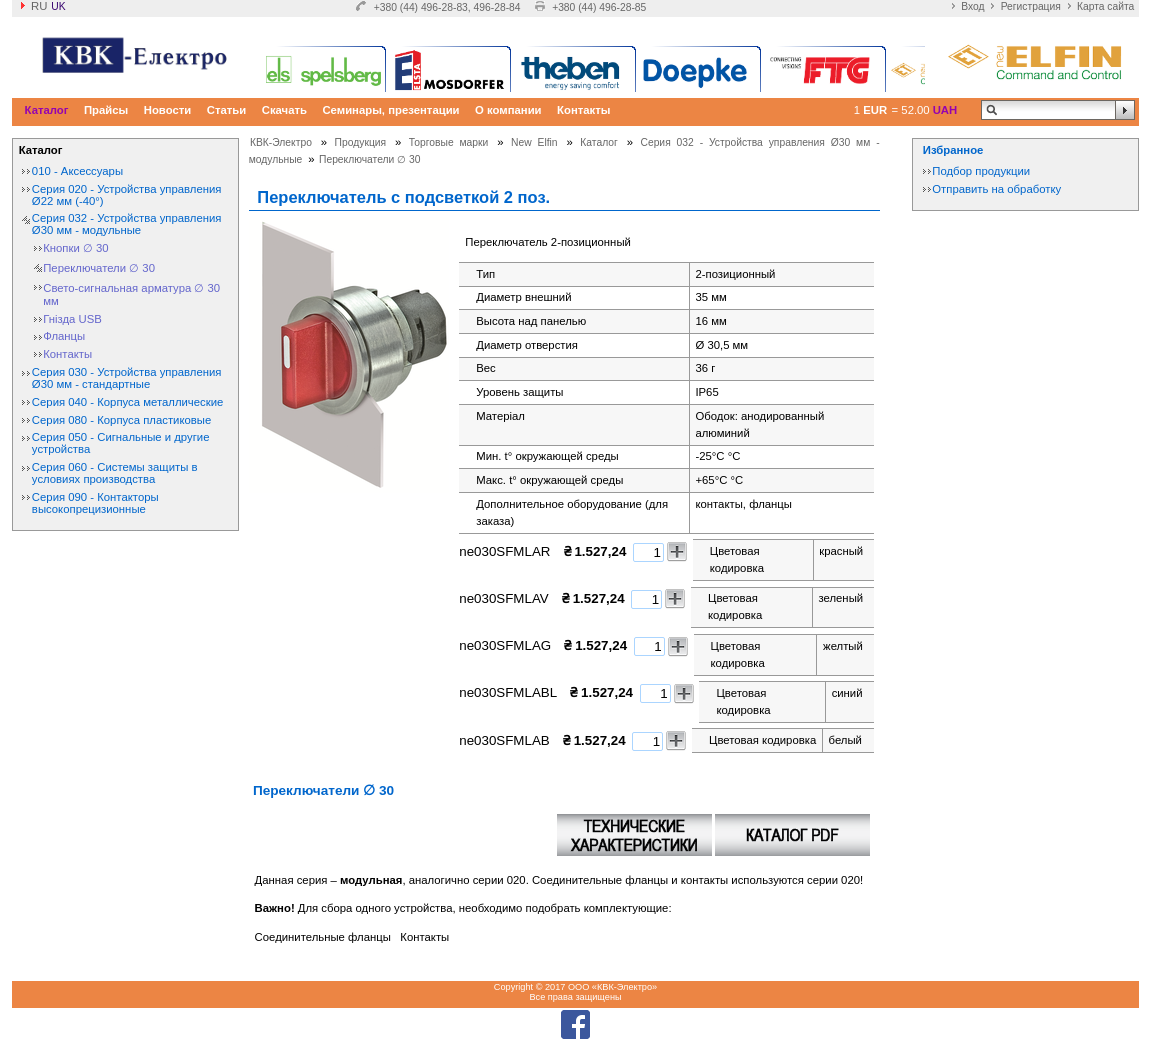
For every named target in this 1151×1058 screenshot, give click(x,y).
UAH (945, 110)
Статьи (227, 110)
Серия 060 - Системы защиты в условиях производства (115, 473)
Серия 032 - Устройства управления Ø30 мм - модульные (127, 224)
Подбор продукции (981, 171)
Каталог (47, 110)
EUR (875, 110)
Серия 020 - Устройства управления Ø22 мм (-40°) (127, 195)
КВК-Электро (281, 142)
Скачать (284, 110)
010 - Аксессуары (77, 171)
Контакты (583, 110)
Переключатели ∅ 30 (99, 268)
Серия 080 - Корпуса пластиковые (121, 420)
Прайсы (106, 110)
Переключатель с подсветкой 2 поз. (403, 197)
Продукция (361, 142)
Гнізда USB (72, 319)
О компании (508, 110)
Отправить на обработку (996, 189)
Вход (972, 6)
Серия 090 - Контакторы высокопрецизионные (95, 503)
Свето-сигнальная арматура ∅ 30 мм (131, 294)
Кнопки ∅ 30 (75, 248)
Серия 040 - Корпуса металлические (127, 402)
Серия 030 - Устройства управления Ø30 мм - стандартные (127, 378)
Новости (168, 110)
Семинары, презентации (390, 110)
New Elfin (534, 142)
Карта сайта (1105, 6)
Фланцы (64, 336)
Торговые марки (448, 142)
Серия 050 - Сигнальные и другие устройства (121, 443)
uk (58, 6)
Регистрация (1031, 6)
